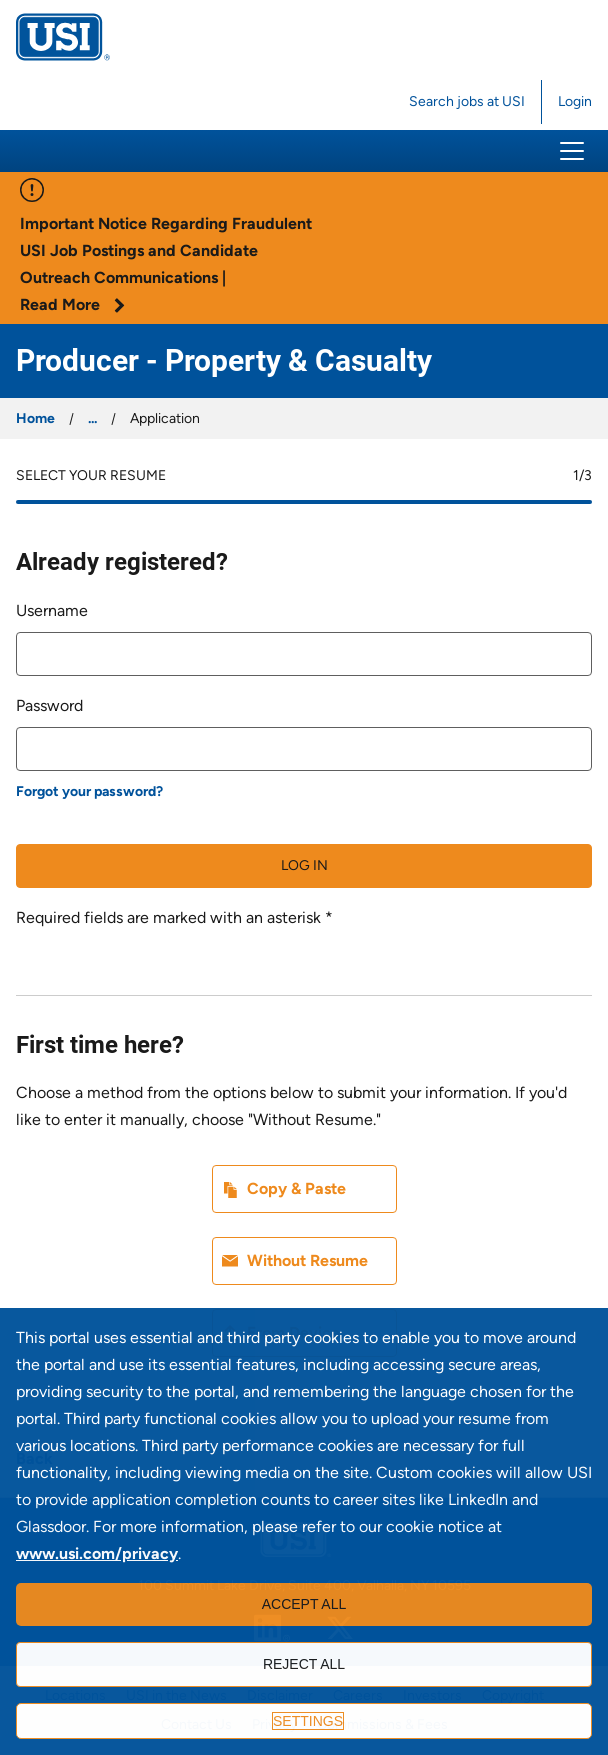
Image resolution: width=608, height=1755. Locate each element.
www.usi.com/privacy (97, 1553)
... (92, 418)
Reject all (304, 1664)
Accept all (304, 1604)
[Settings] (304, 1721)
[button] (572, 151)
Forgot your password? (89, 791)
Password (49, 705)
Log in (304, 865)
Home (35, 418)
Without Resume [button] (307, 1260)
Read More (72, 304)
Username (52, 610)
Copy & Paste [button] (296, 1188)
